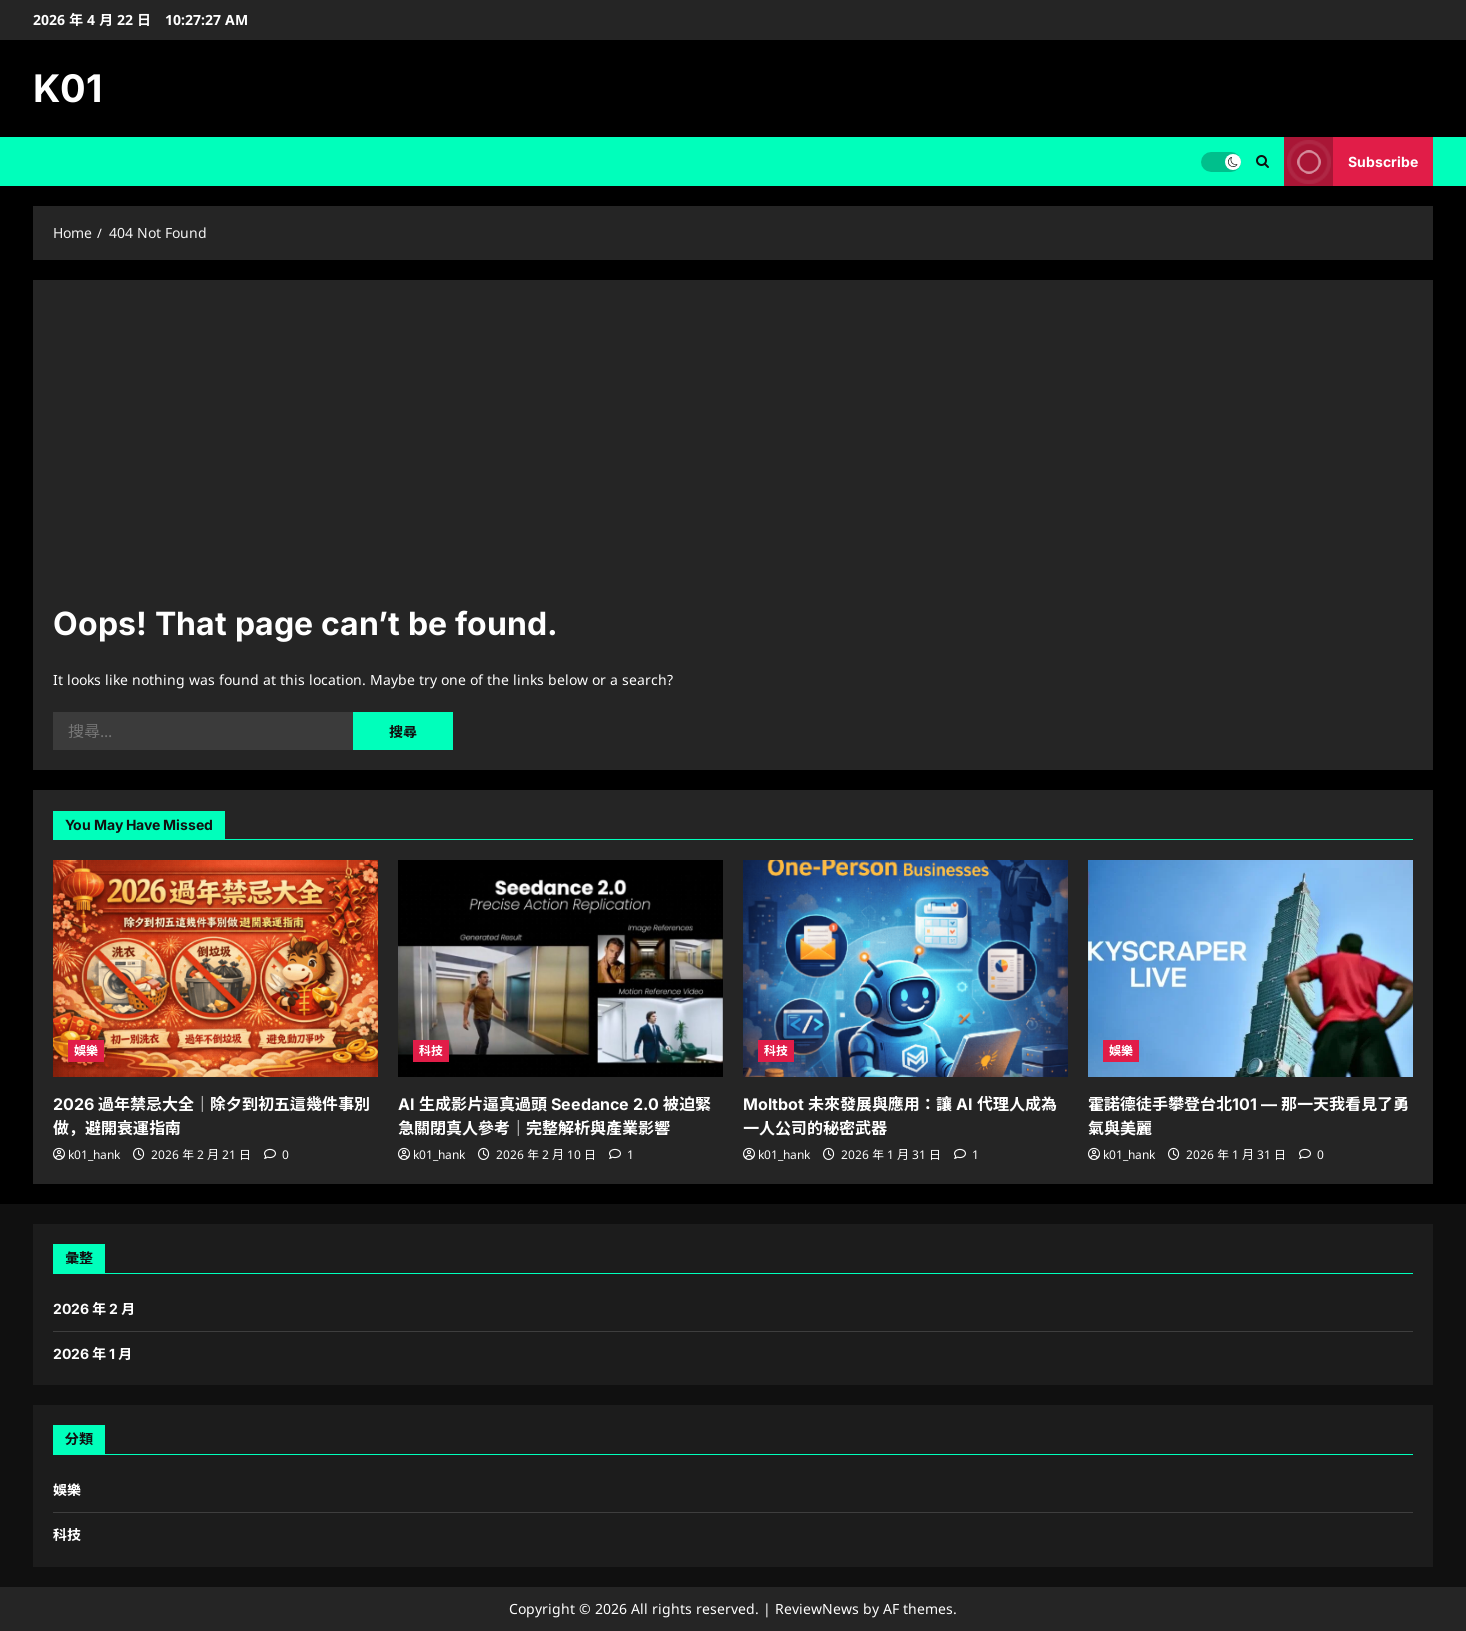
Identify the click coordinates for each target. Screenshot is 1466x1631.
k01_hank (94, 1154)
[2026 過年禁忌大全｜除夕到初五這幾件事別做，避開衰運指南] (215, 968)
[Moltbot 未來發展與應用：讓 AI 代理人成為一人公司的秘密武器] (905, 968)
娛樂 (86, 1050)
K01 (67, 88)
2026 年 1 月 (92, 1353)
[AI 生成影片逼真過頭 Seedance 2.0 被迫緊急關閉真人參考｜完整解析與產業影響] (560, 968)
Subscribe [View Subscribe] (1351, 161)
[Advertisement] (733, 450)
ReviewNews (817, 1608)
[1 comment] (621, 1154)
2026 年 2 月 (94, 1308)
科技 (431, 1050)
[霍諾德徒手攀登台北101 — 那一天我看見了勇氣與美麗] (1250, 968)
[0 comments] (276, 1154)
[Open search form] (1262, 161)
